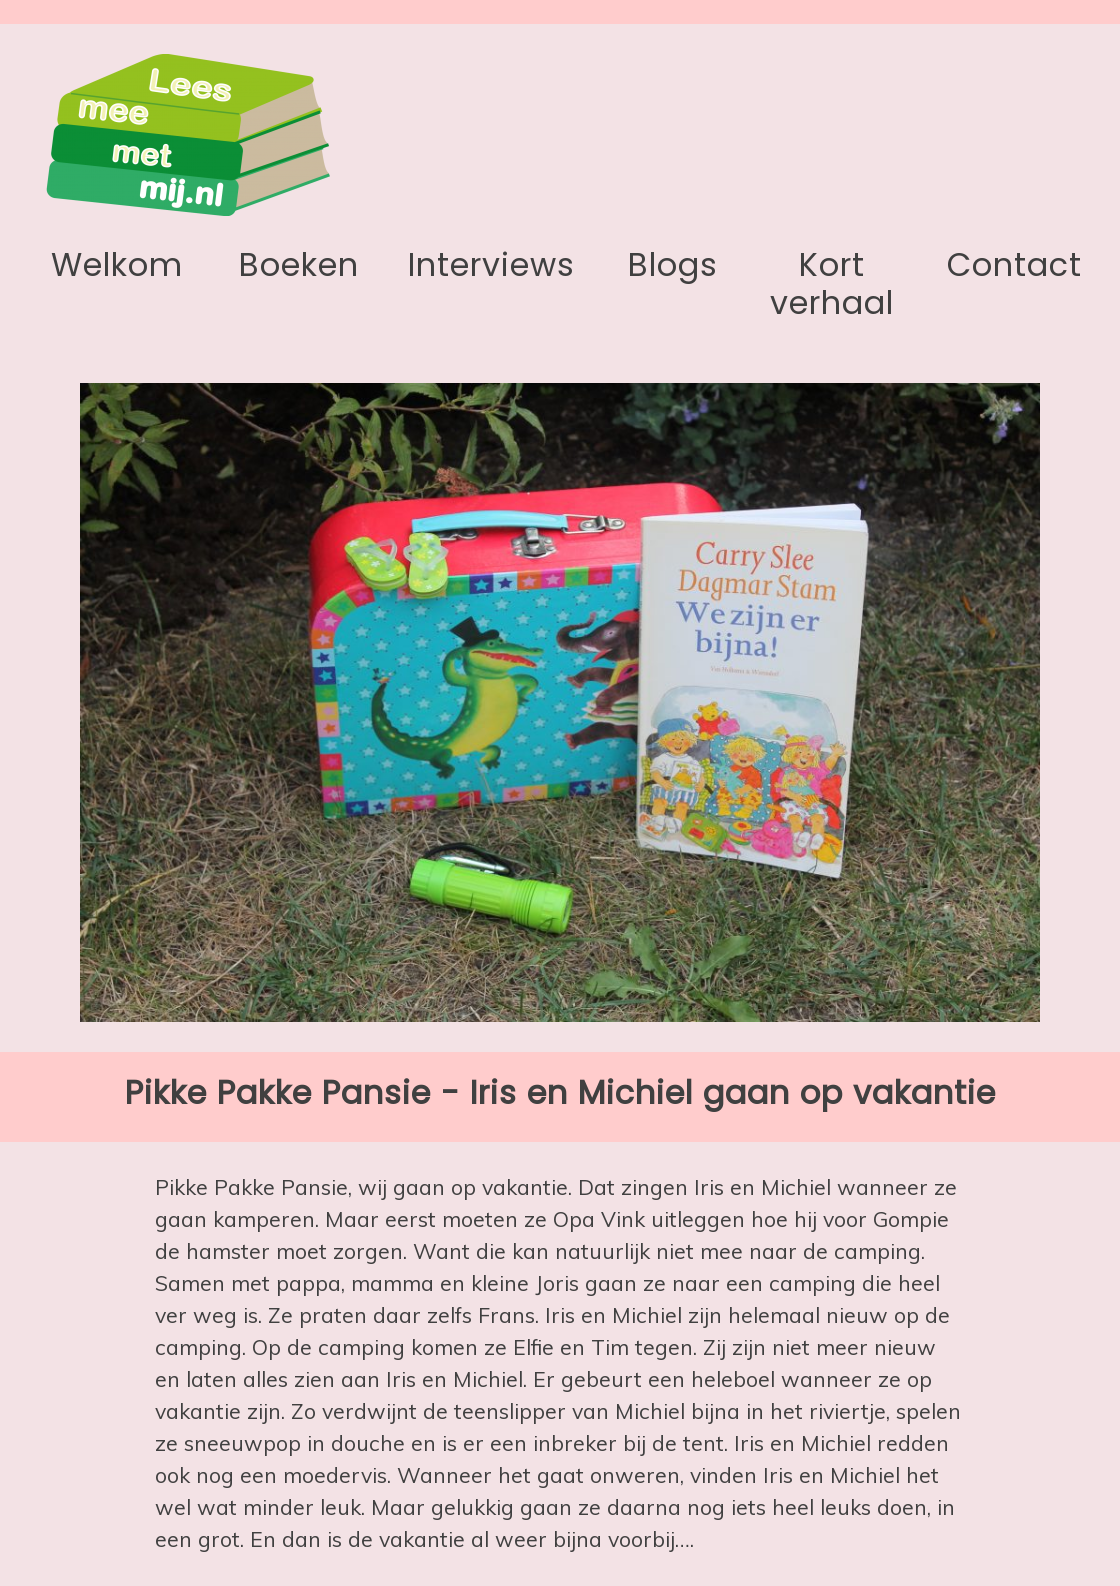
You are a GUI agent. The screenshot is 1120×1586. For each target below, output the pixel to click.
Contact (1014, 264)
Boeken (299, 264)
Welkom (117, 264)
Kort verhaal (832, 283)
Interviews (491, 264)
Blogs (673, 264)
